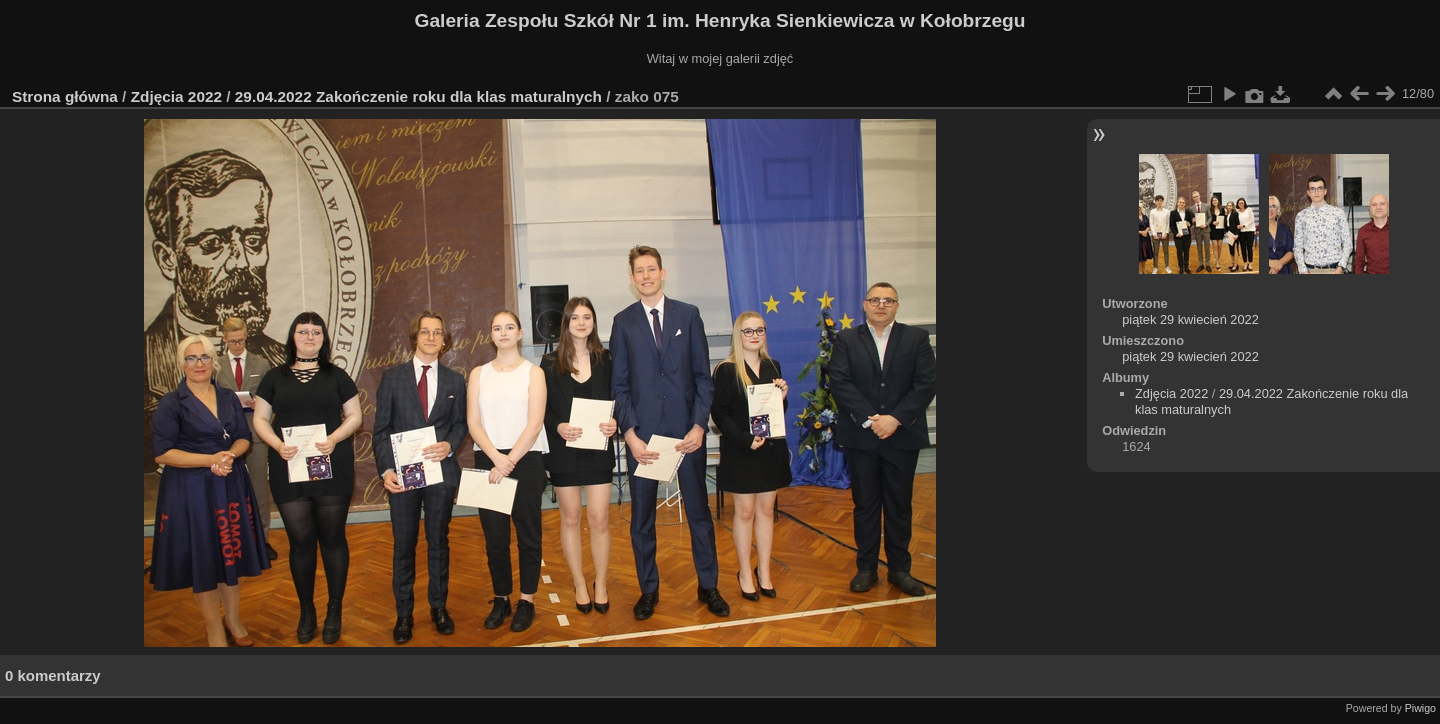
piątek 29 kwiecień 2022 (1190, 319)
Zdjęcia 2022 (176, 96)
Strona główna (65, 96)
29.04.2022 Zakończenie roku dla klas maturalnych (418, 96)
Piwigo (1420, 708)
